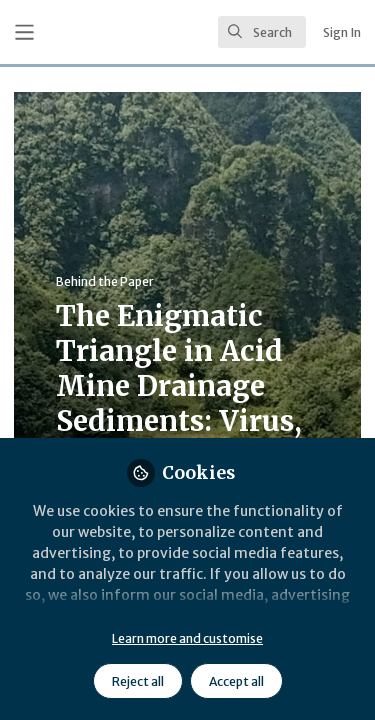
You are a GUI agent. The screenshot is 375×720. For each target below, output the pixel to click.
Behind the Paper (105, 281)
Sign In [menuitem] (342, 32)
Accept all (236, 681)
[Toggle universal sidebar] (24, 32)
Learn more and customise (187, 638)
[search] (262, 32)
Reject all (138, 681)
